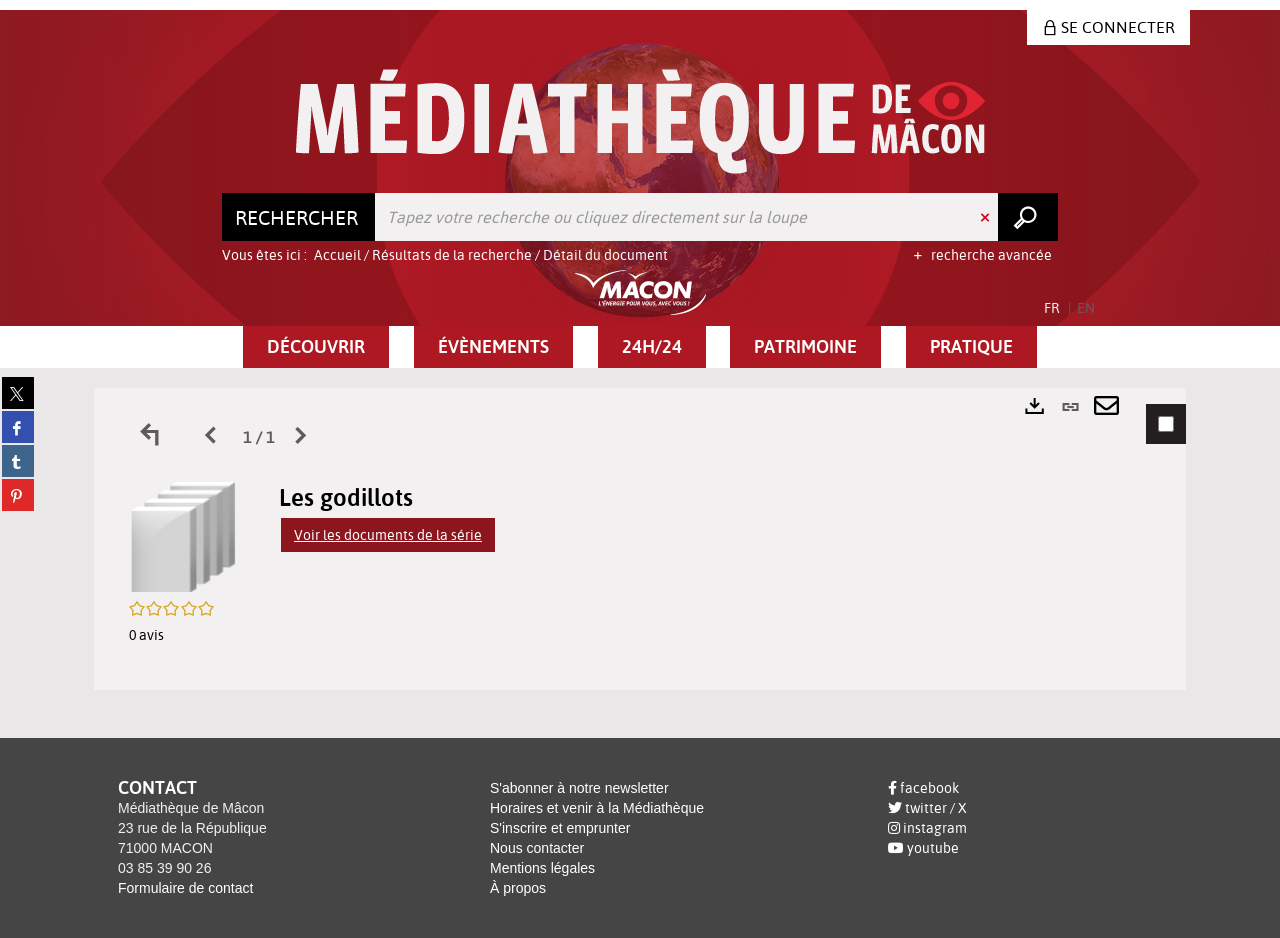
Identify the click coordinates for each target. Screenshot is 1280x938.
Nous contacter (537, 848)
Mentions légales (542, 868)
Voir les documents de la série (388, 535)
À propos (518, 888)
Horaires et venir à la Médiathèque (597, 808)
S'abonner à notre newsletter (579, 788)
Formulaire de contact (185, 888)
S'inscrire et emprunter (560, 828)
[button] (316, 347)
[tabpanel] (640, 539)
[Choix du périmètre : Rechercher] (299, 217)
